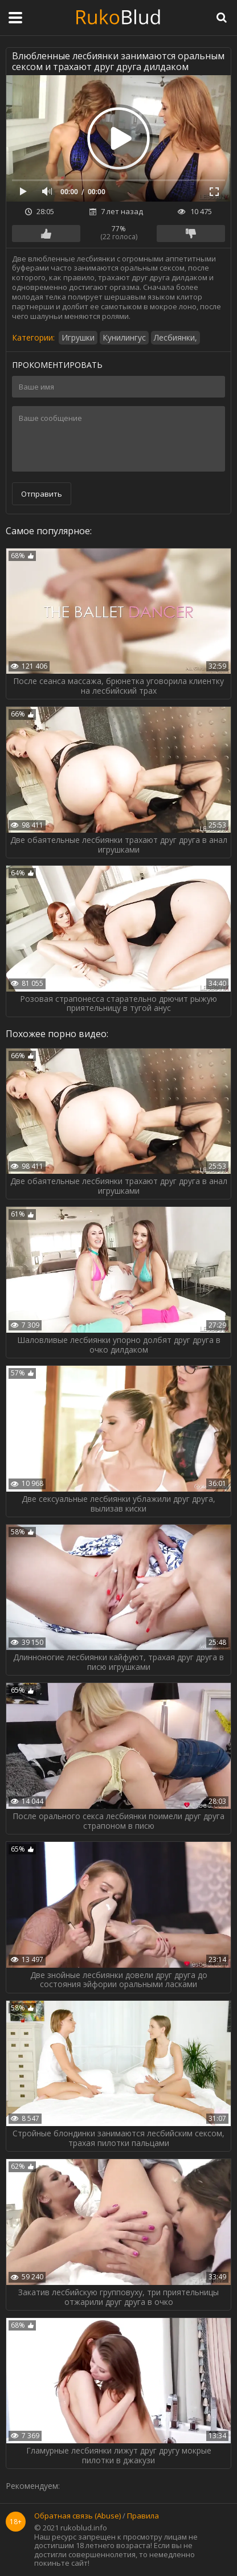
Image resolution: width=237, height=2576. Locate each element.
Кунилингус (124, 337)
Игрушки (78, 337)
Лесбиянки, (175, 337)
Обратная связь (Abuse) (77, 2516)
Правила (143, 2516)
